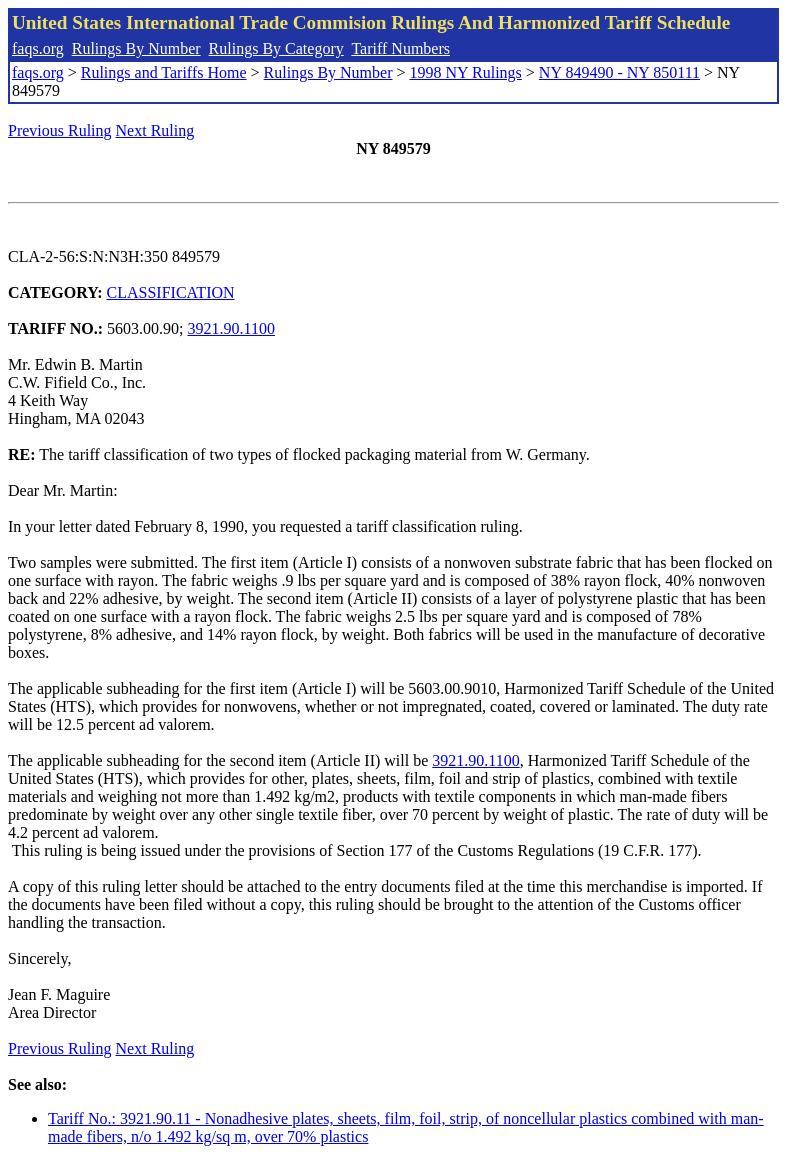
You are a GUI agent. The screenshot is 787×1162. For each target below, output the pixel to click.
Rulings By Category (276, 48)
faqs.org (38, 48)
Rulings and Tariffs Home (164, 72)
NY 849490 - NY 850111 (619, 72)
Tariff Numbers (400, 48)
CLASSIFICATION (171, 292)
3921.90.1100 (231, 328)
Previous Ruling (60, 130)
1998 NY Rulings (466, 72)
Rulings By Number (136, 48)
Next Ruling (155, 130)
